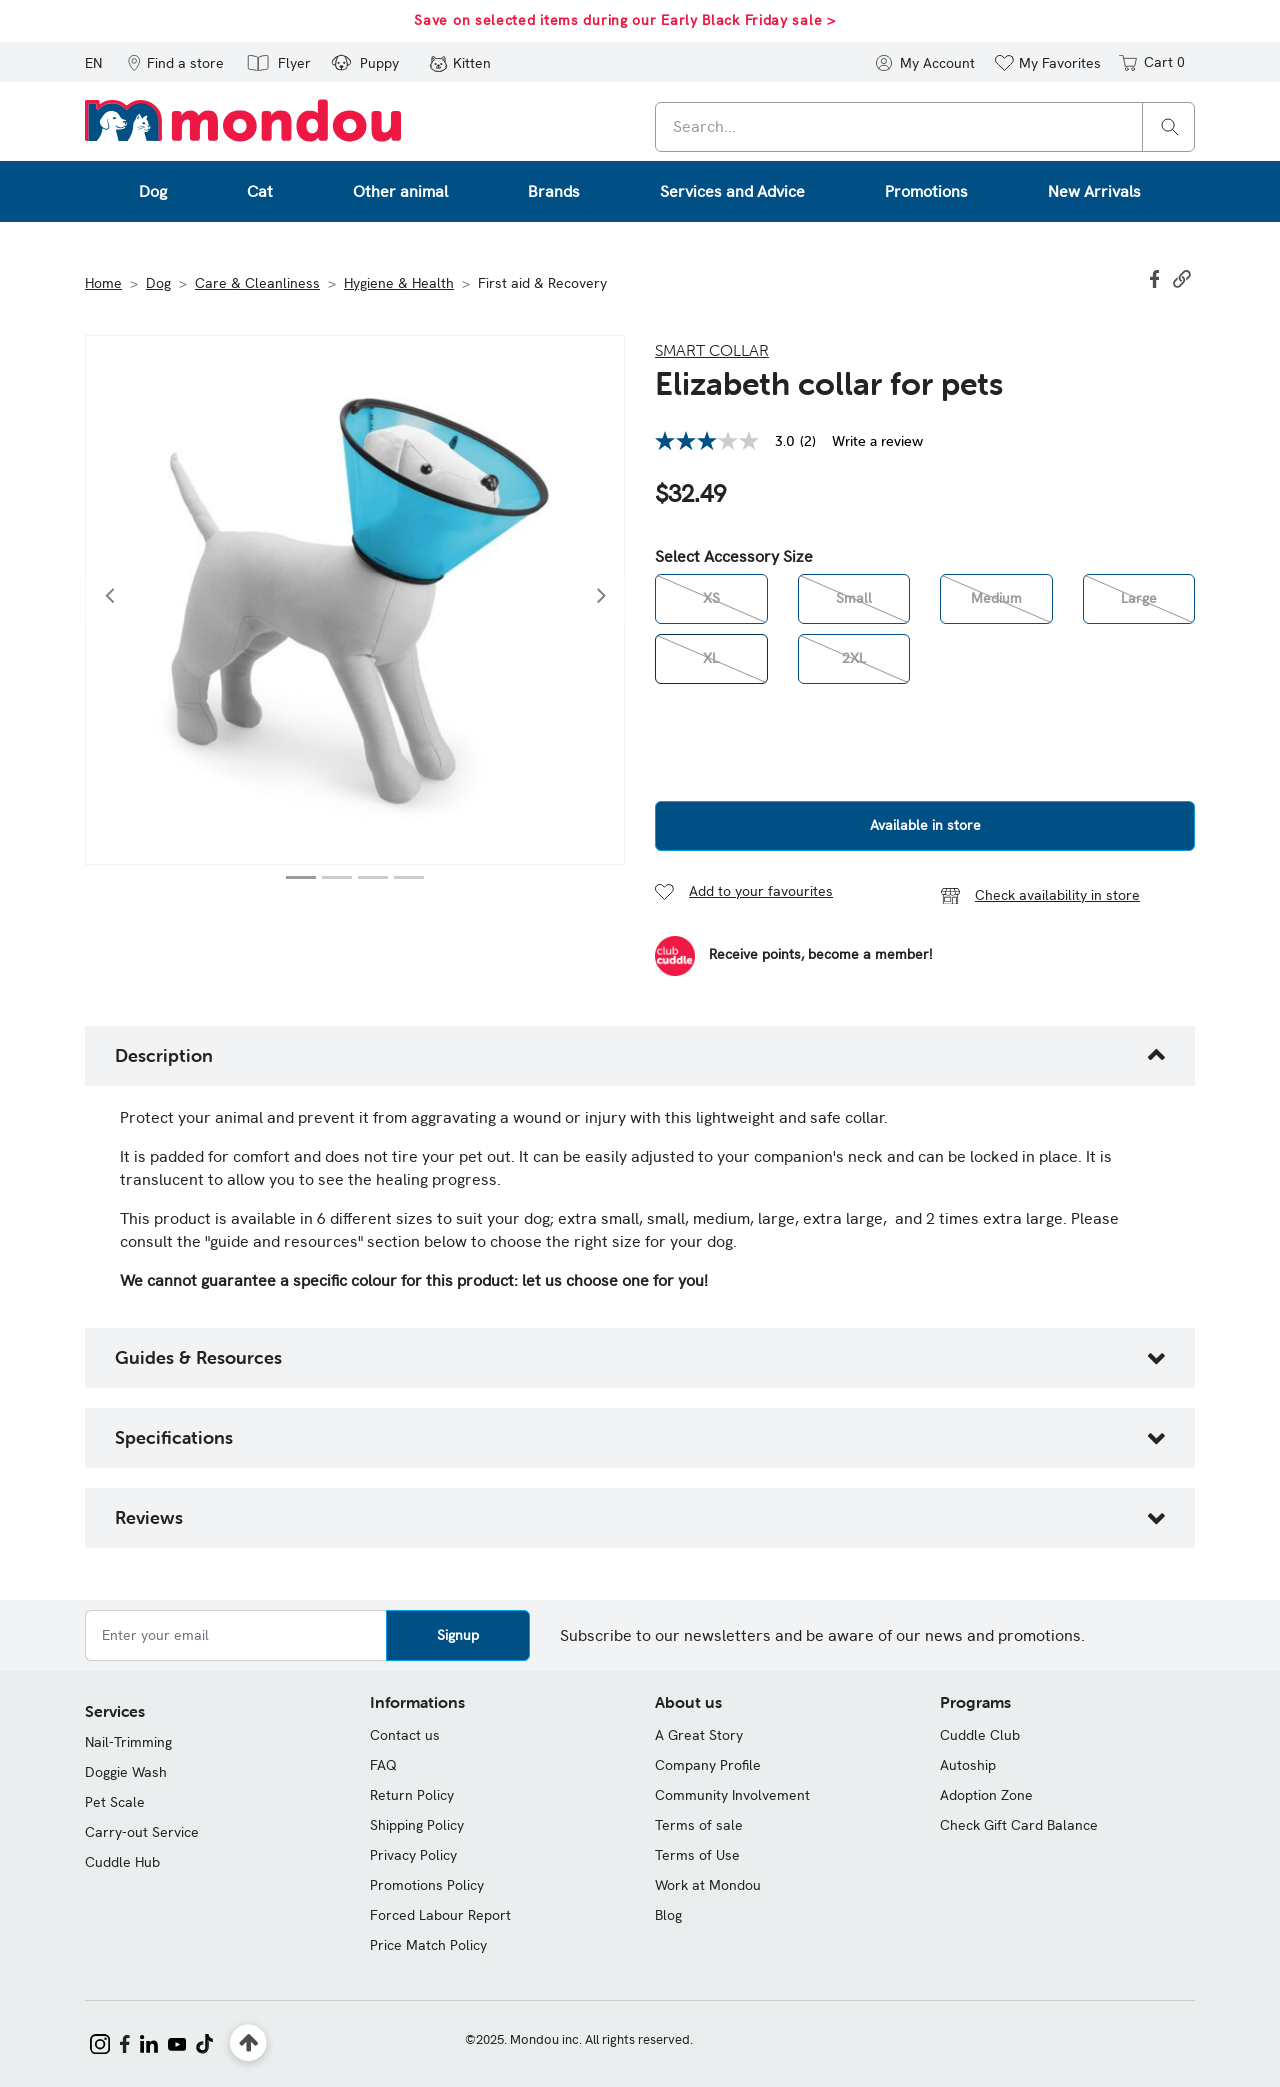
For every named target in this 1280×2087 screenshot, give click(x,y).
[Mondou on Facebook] (125, 2042)
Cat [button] (260, 191)
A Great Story (699, 1735)
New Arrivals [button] (1094, 191)
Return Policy (412, 1795)
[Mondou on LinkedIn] (149, 2042)
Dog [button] (153, 191)
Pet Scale (115, 1802)
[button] (175, 62)
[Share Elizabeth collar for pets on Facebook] (1157, 277)
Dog (158, 283)
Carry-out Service (142, 1832)
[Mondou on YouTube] (177, 2042)
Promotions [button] (926, 191)
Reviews (149, 1517)
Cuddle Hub (122, 1862)
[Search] (1170, 125)
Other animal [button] (400, 191)
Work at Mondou (708, 1885)
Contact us (405, 1735)
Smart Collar (712, 350)
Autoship (968, 1765)
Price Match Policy (428, 1945)
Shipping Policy (417, 1825)
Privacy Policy (413, 1855)
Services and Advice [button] (732, 191)
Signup (458, 1635)
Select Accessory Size (734, 557)
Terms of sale (699, 1825)
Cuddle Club (980, 1735)
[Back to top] (248, 2043)
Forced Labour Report (440, 1915)
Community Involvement (732, 1795)
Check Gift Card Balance (1019, 1825)
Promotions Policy (427, 1885)
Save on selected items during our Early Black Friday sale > (624, 20)
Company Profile (708, 1765)
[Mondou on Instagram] (100, 2042)
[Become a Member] (793, 956)
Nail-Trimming (128, 1742)
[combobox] (925, 127)
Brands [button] (554, 191)
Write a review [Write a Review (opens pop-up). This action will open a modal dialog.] (877, 441)
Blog (668, 1915)
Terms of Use (697, 1855)
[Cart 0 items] (1150, 62)
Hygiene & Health (399, 283)
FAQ (383, 1765)
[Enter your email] (236, 1635)
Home (103, 283)
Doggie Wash (126, 1772)
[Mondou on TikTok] (204, 2042)
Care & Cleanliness (257, 283)
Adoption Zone (986, 1795)
